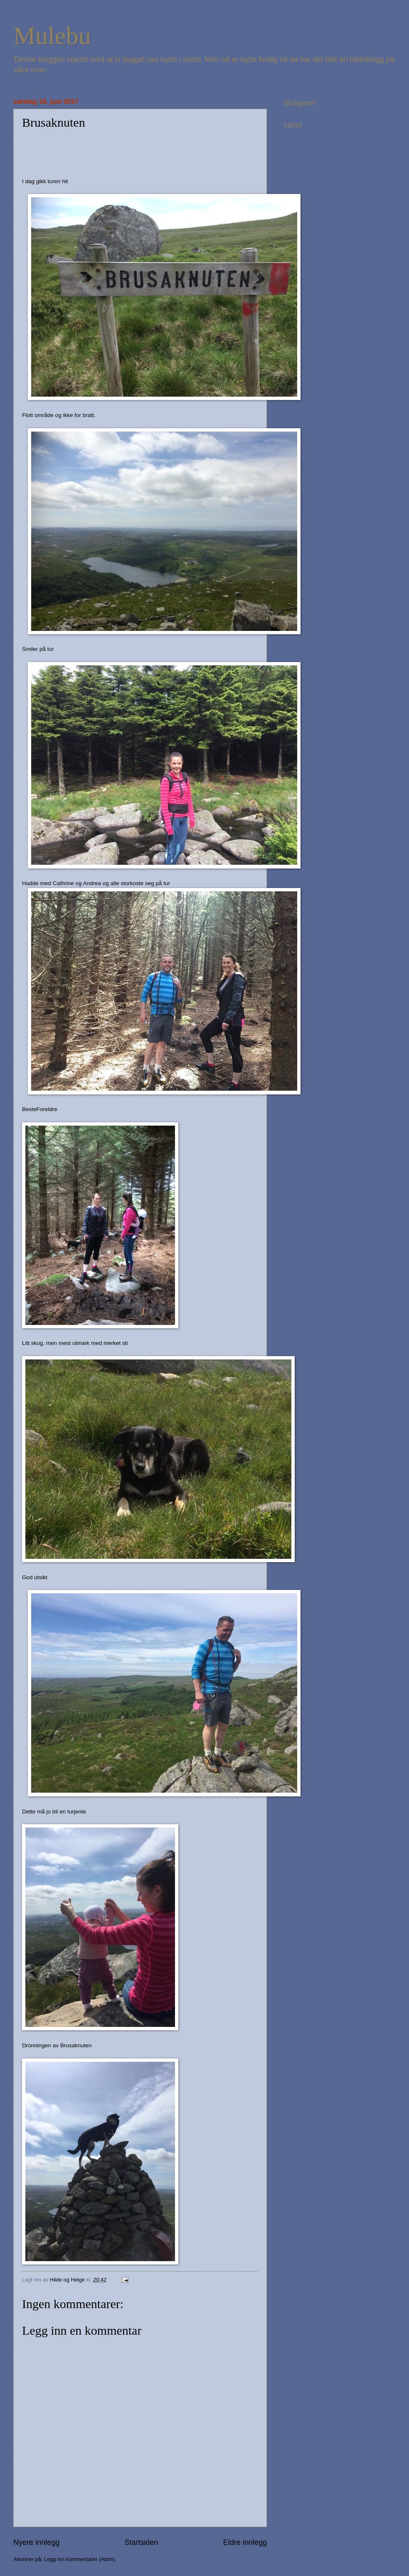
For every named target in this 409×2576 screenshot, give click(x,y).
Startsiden (141, 2542)
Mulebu (52, 35)
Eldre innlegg (245, 2542)
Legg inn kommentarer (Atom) (79, 2559)
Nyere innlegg (36, 2542)
